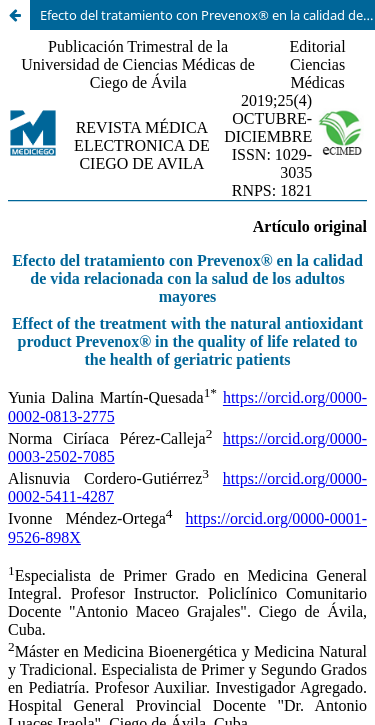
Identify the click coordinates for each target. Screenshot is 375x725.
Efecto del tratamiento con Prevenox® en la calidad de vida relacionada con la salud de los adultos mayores (207, 15)
